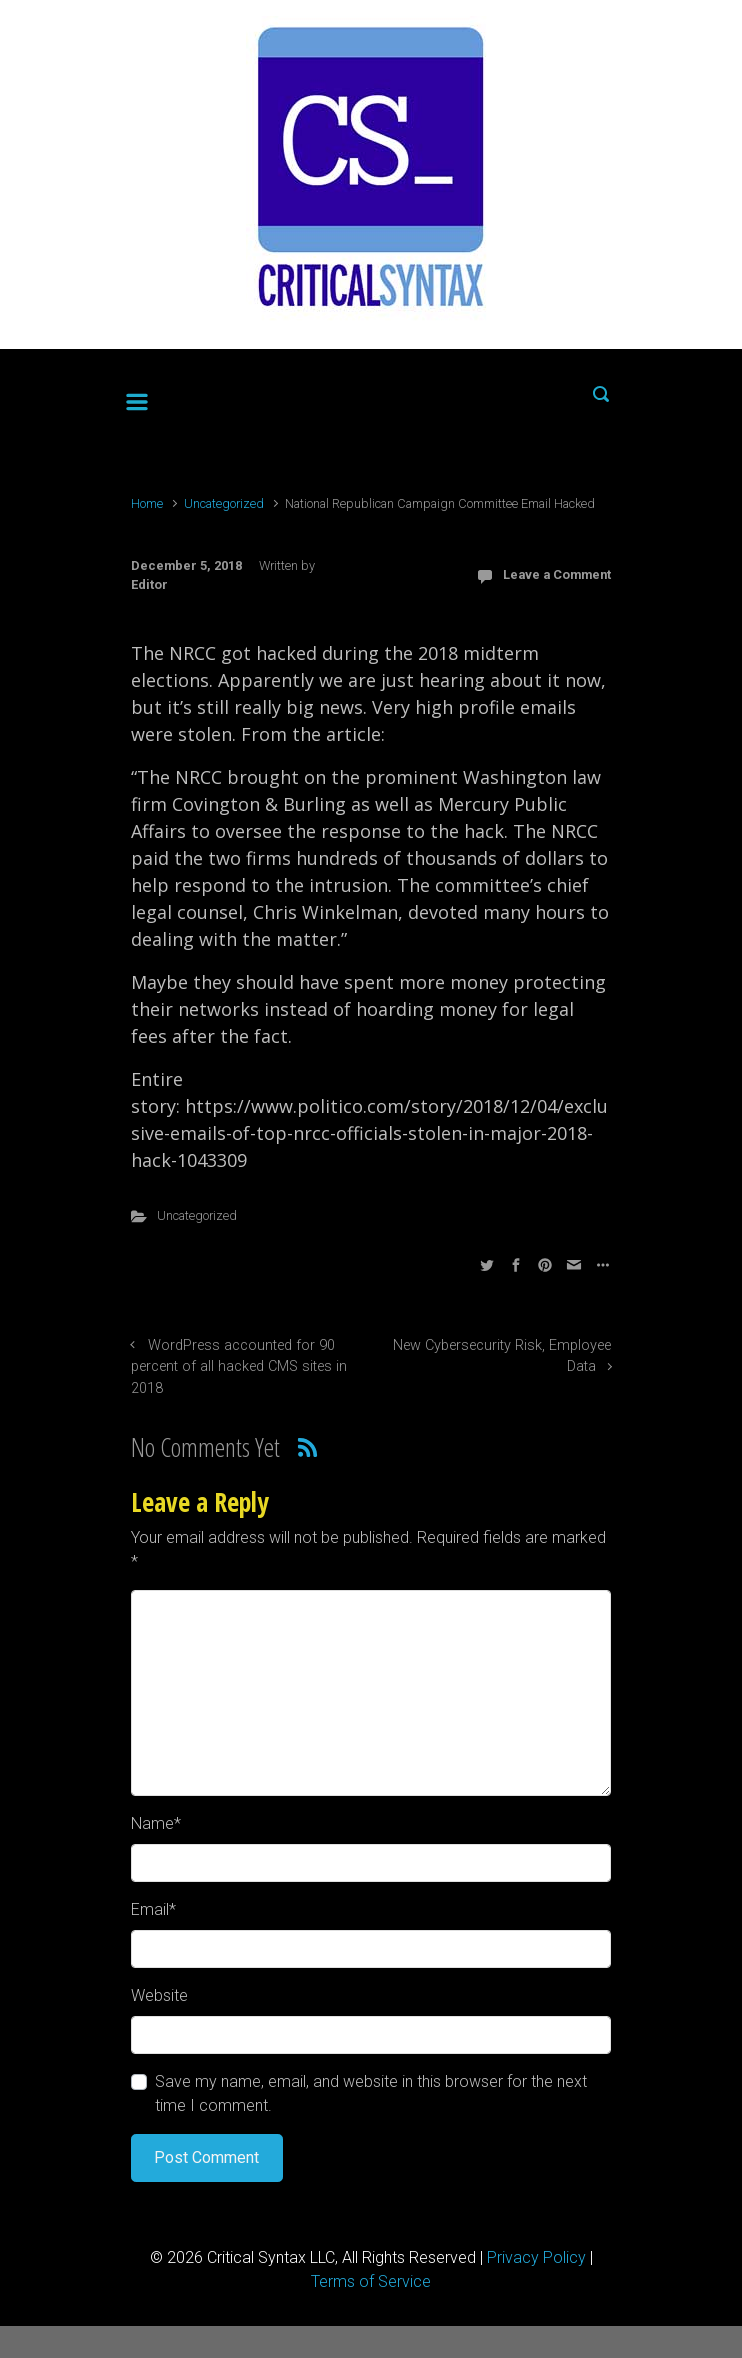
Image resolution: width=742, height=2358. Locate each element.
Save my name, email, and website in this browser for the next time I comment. (371, 2093)
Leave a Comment (557, 574)
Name (156, 1823)
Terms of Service (371, 2281)
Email (153, 1909)
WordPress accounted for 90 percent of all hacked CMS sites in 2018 (239, 1367)
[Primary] (137, 398)
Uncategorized (224, 503)
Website (159, 1995)
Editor (149, 584)
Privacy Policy (536, 2257)
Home (147, 503)
